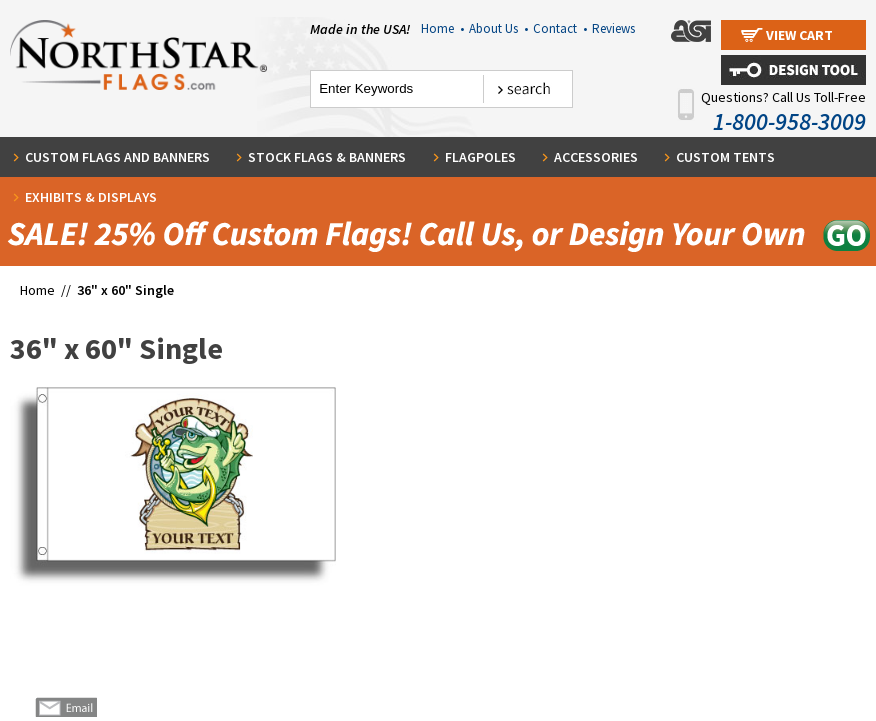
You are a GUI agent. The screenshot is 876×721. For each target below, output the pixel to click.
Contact (560, 28)
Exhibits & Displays (91, 197)
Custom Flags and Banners (117, 157)
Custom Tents (725, 157)
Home (442, 28)
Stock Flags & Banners (327, 157)
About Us (498, 28)
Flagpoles (480, 157)
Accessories (596, 157)
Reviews (613, 28)
